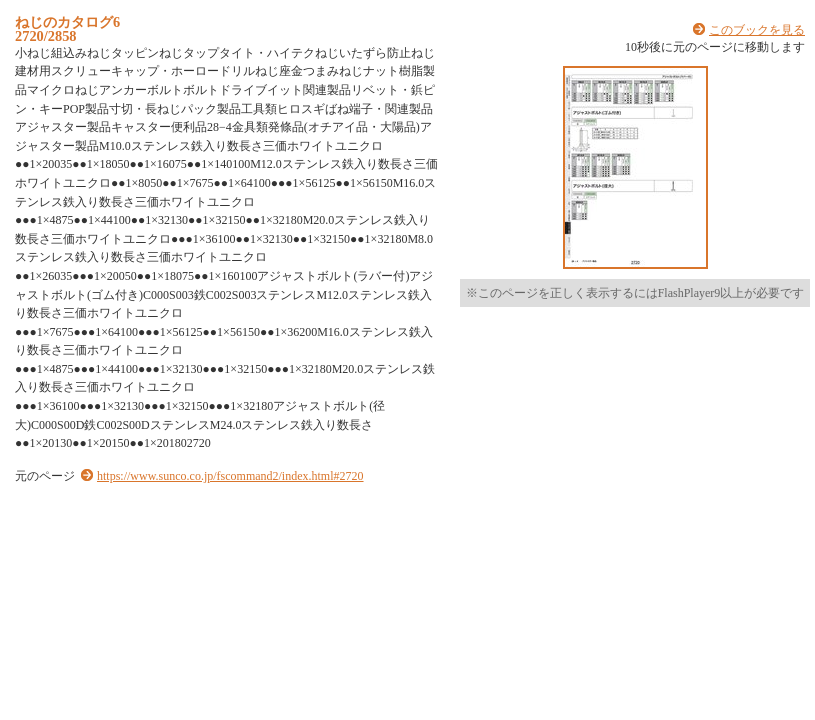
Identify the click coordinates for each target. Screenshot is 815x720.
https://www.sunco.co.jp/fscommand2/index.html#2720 (230, 476)
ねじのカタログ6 (67, 22)
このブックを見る (757, 30)
